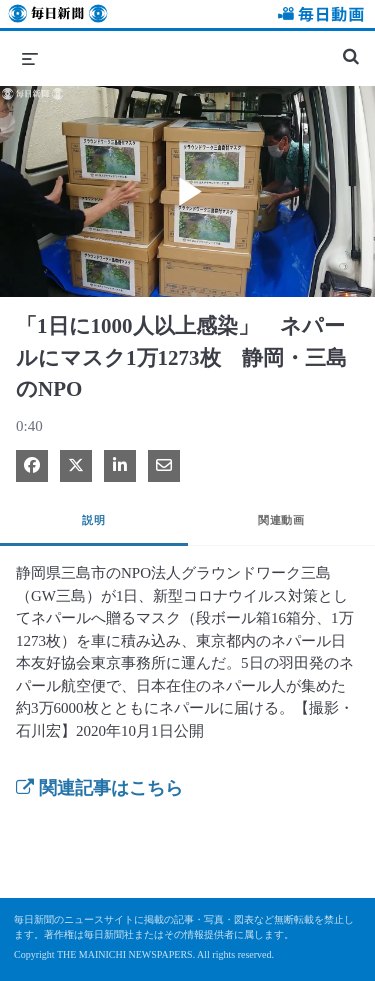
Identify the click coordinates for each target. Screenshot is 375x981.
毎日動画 (318, 16)
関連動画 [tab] (281, 520)
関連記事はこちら (99, 788)
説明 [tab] (93, 520)
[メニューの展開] (30, 58)
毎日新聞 (58, 16)
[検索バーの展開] (351, 48)
